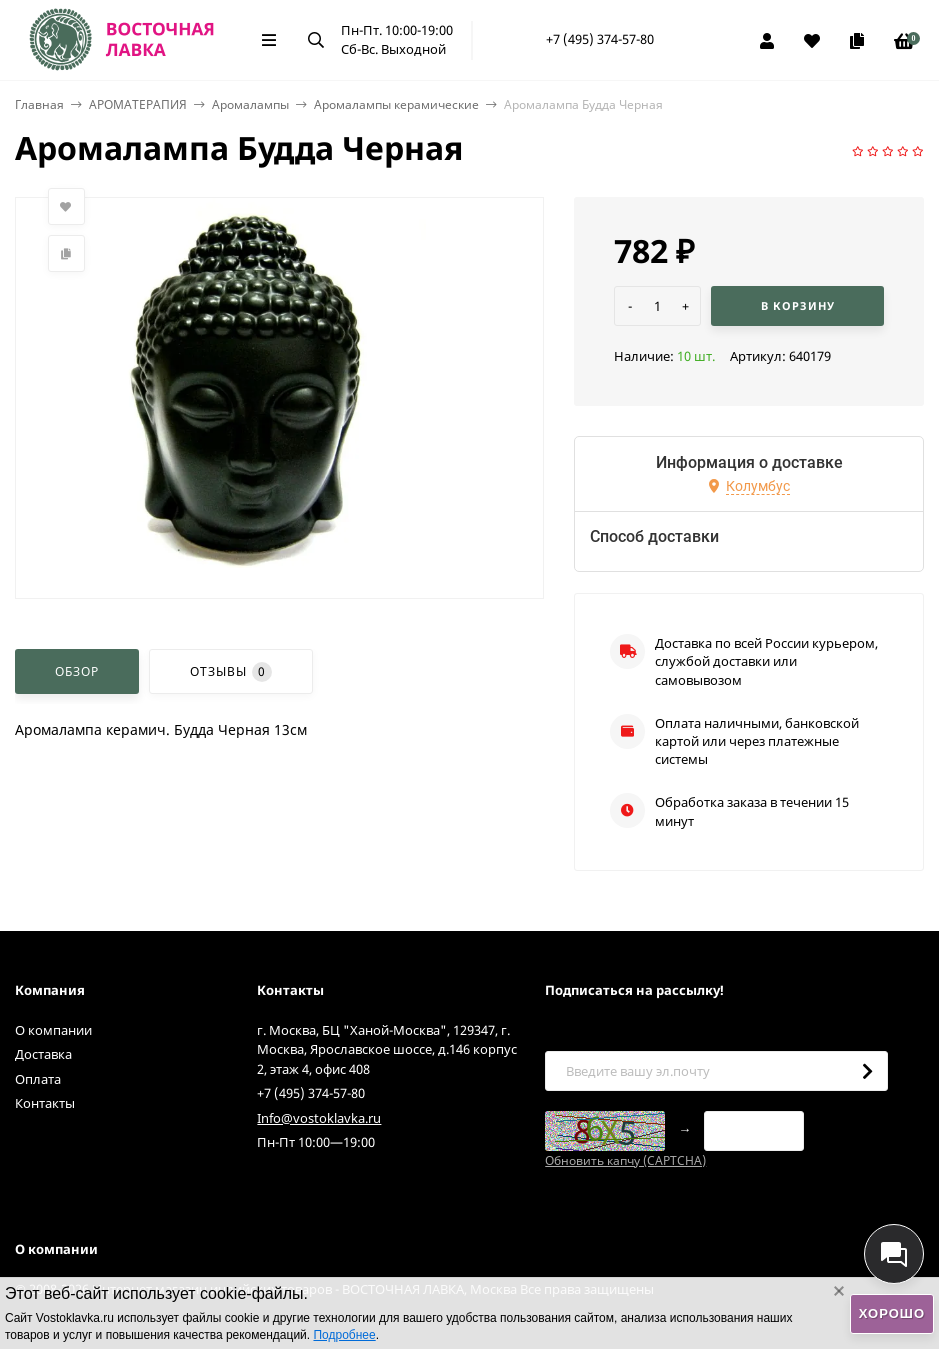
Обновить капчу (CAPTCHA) (625, 1160)
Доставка (43, 1054)
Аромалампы (250, 104)
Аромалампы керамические (396, 104)
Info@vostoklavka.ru (319, 1118)
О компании (53, 1030)
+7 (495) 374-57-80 (600, 39)
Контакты (45, 1103)
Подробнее (344, 1335)
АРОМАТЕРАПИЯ (138, 104)
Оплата (38, 1079)
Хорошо (892, 1313)
